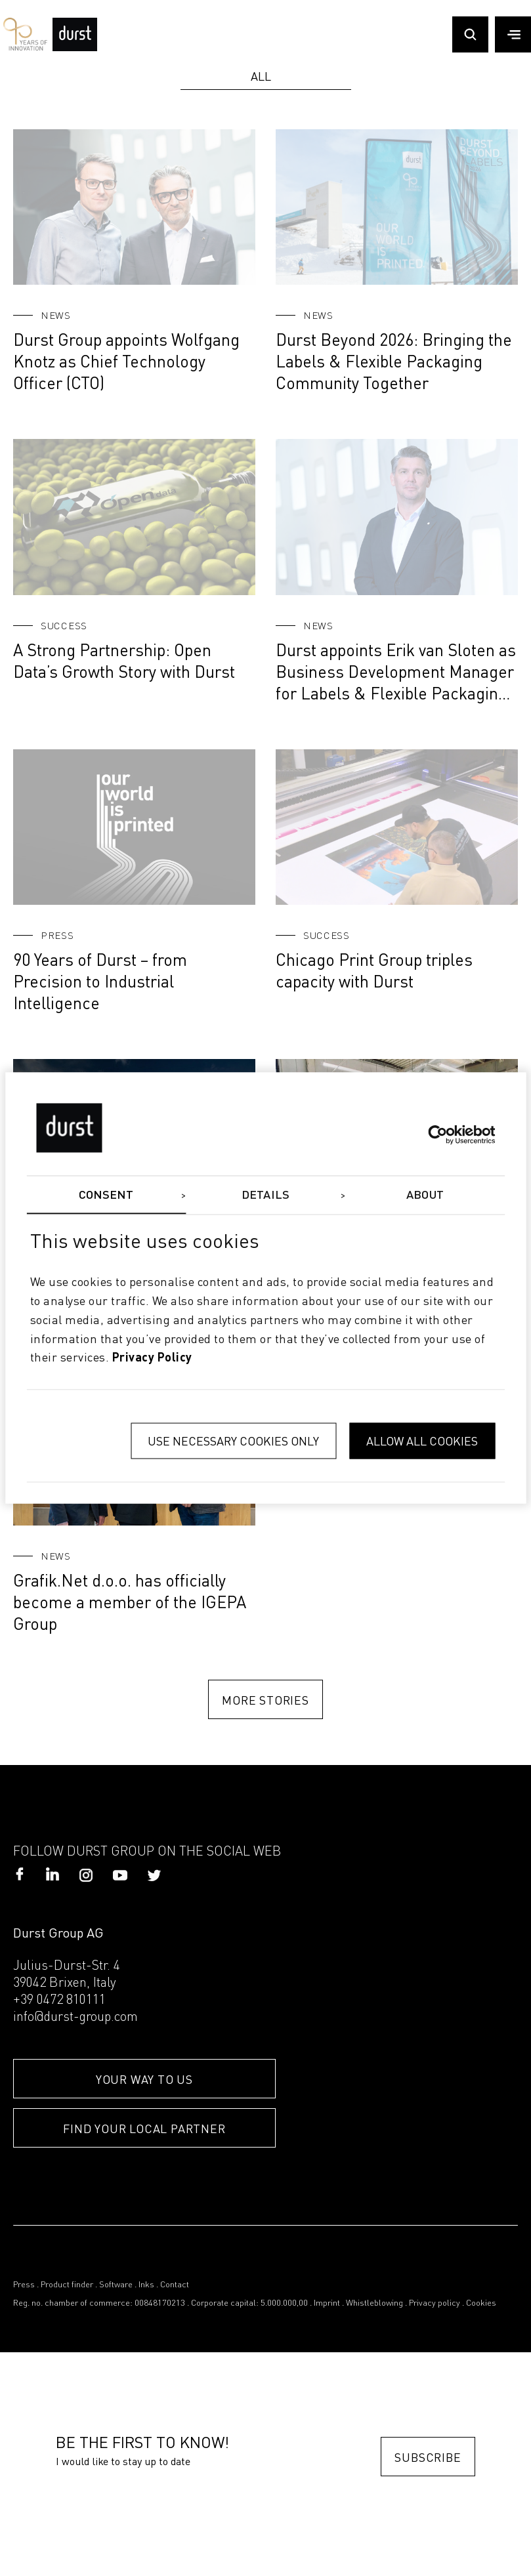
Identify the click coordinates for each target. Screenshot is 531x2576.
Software (116, 2285)
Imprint (327, 2303)
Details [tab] (265, 1195)
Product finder (67, 2285)
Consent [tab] (106, 1195)
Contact (174, 2285)
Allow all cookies (422, 1441)
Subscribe (427, 2456)
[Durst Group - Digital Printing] (75, 47)
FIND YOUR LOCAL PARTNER (144, 2128)
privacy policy (152, 1359)
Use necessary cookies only (233, 1441)
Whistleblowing (374, 2303)
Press (24, 2285)
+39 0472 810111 (59, 2000)
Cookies (481, 2303)
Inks (146, 2285)
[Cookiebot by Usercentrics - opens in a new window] (437, 1134)
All (261, 75)
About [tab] (425, 1195)
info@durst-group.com (75, 2017)
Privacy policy (434, 2303)
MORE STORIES (265, 1699)
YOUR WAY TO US (144, 2079)
